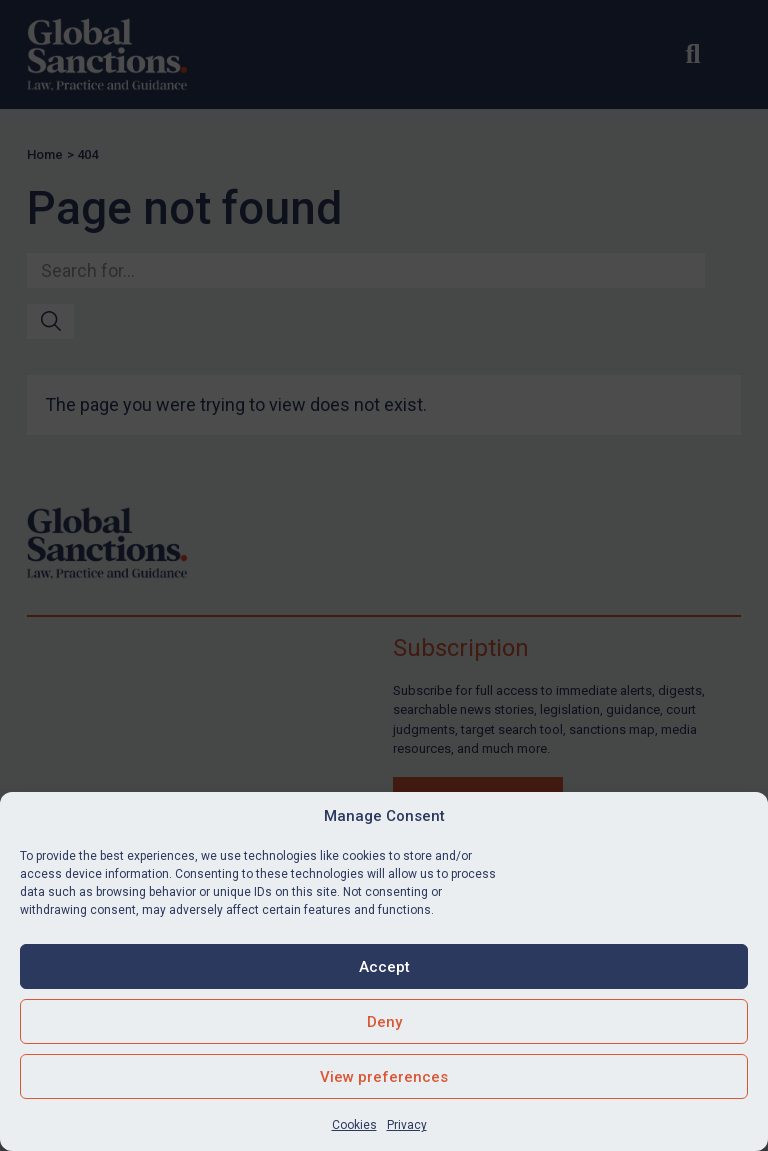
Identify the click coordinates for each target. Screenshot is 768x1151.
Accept (384, 967)
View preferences (384, 1077)
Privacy (407, 1125)
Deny (384, 1022)
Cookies (354, 1125)
